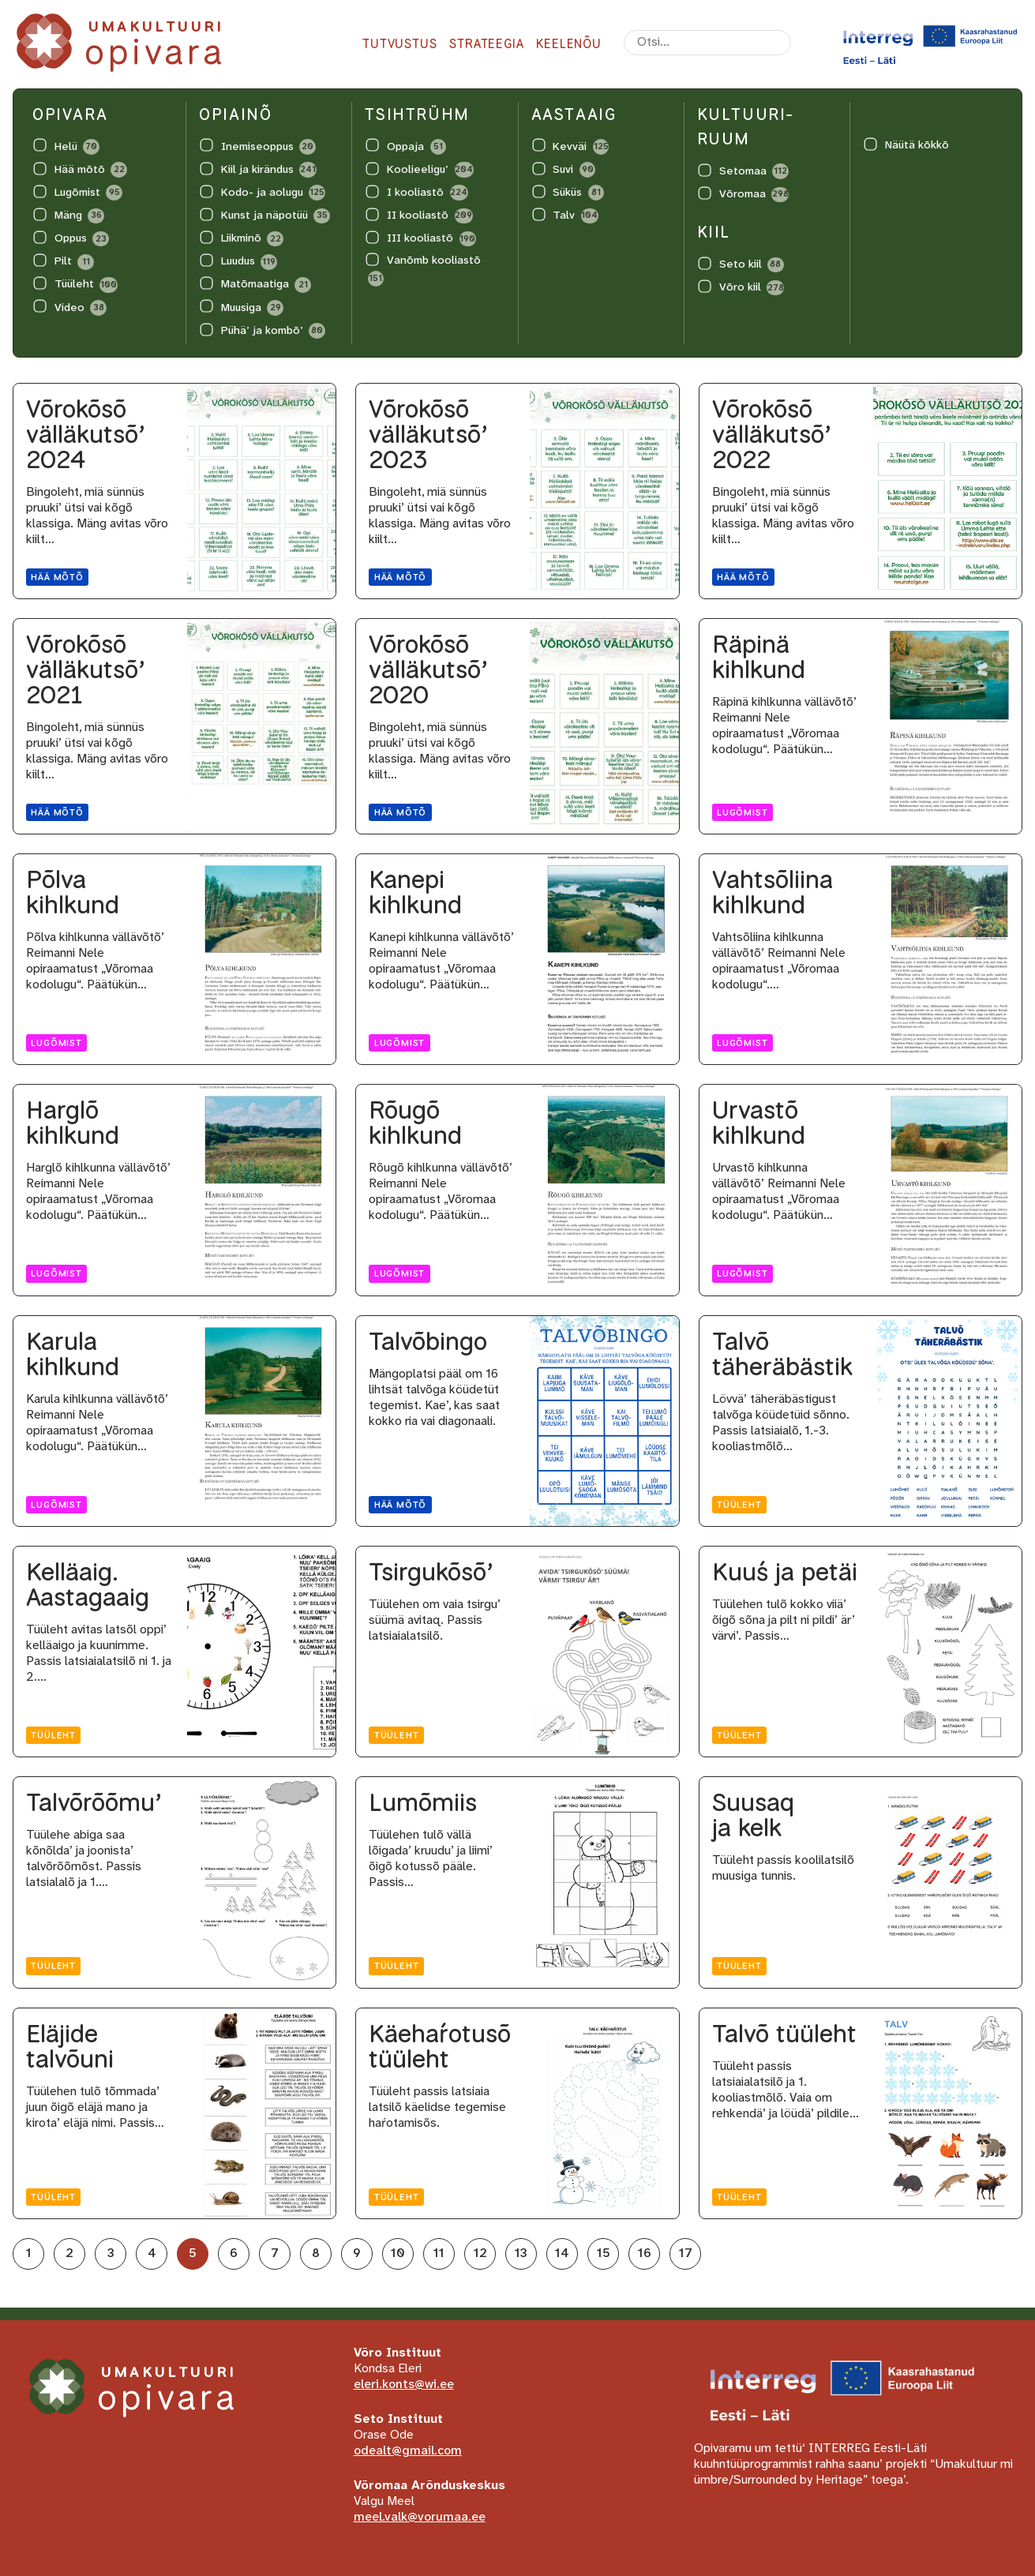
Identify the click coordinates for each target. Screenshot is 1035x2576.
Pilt (63, 262)
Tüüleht (75, 285)
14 (562, 2253)
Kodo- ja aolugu (262, 193)
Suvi (563, 170)
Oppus (70, 239)
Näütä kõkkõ (906, 146)
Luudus (238, 262)
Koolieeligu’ (419, 170)
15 (603, 2253)
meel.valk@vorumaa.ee (420, 2517)
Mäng (68, 216)
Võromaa (743, 195)
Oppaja (405, 147)
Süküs (568, 193)
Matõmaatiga (255, 285)
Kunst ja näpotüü (264, 216)
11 (438, 2253)
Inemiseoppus (257, 147)
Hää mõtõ (79, 170)
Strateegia (486, 44)
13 (521, 2253)
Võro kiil (741, 288)
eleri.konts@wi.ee (404, 2384)
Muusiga (241, 308)
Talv (565, 216)
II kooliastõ (419, 216)
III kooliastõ (420, 239)
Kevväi (570, 147)
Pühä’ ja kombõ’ (262, 331)
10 (398, 2253)
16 (644, 2253)
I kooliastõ (416, 193)
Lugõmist (77, 193)
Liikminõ (241, 239)
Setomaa (743, 172)
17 (685, 2253)
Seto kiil (740, 265)
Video (69, 308)
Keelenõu (568, 44)
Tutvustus (399, 44)
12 (480, 2253)
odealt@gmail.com (408, 2451)
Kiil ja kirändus (258, 170)
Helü (65, 147)
